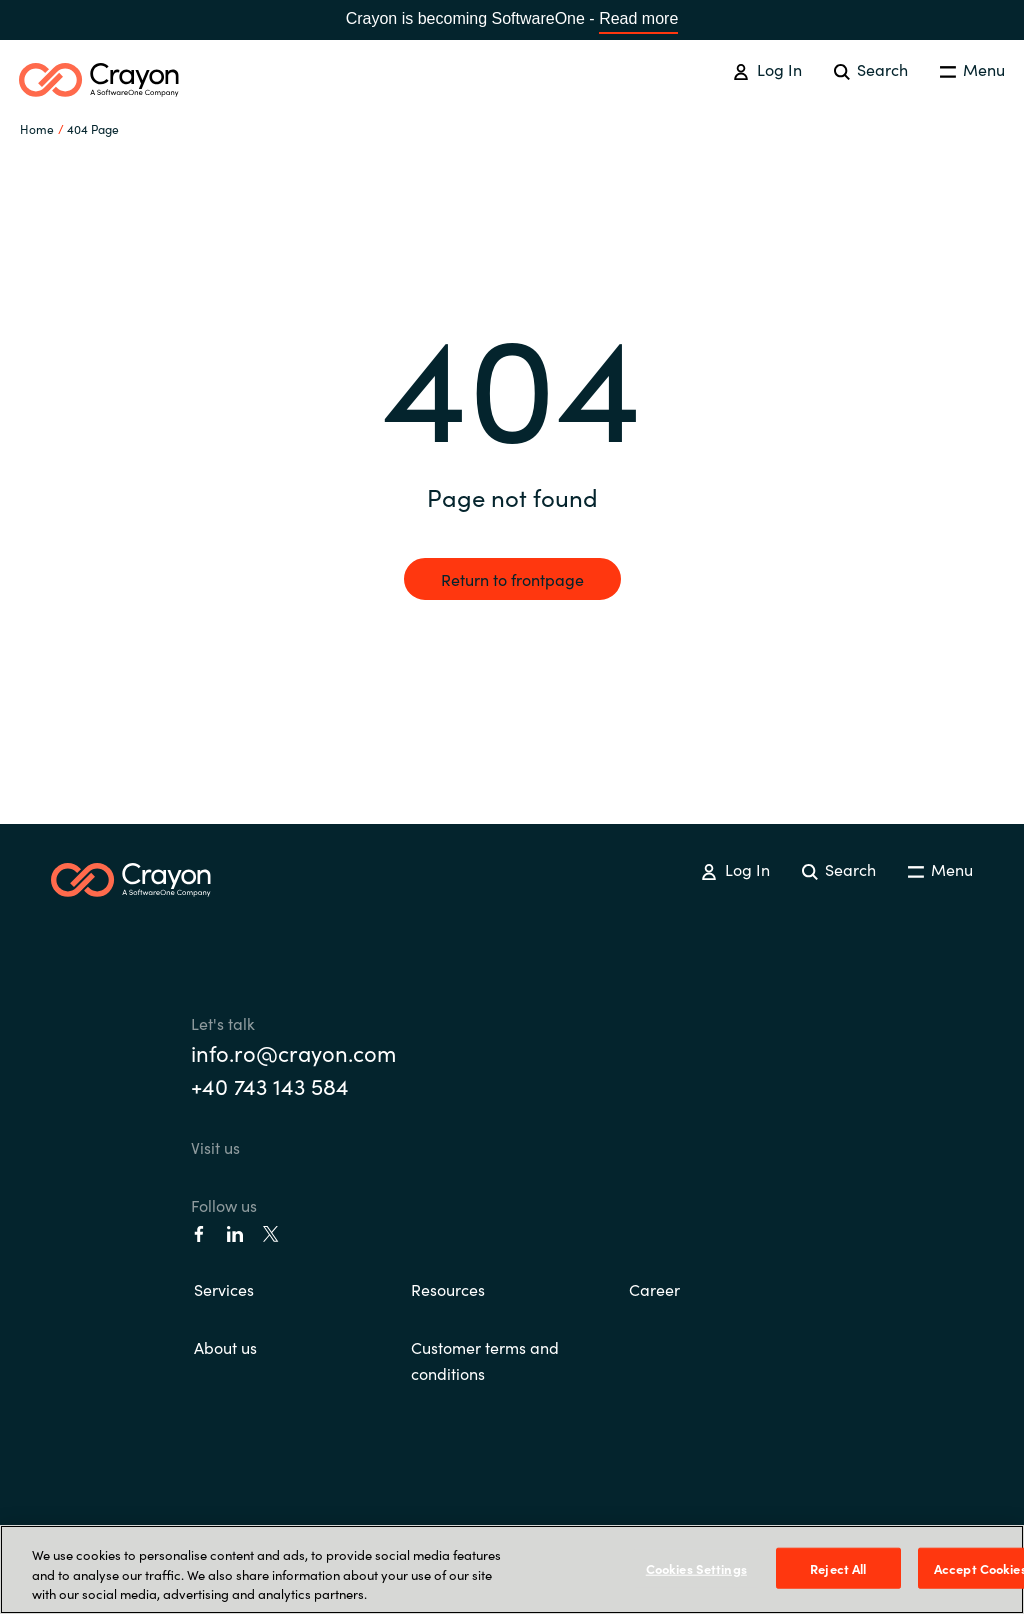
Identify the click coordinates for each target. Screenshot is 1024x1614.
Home (37, 128)
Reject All (838, 1567)
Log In (767, 69)
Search (871, 69)
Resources (448, 1289)
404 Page (93, 128)
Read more (638, 18)
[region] (512, 1569)
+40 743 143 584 (270, 1085)
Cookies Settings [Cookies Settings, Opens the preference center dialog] (696, 1567)
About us (225, 1347)
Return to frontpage (512, 579)
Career (654, 1289)
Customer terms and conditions (485, 1360)
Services (224, 1289)
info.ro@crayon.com (293, 1052)
